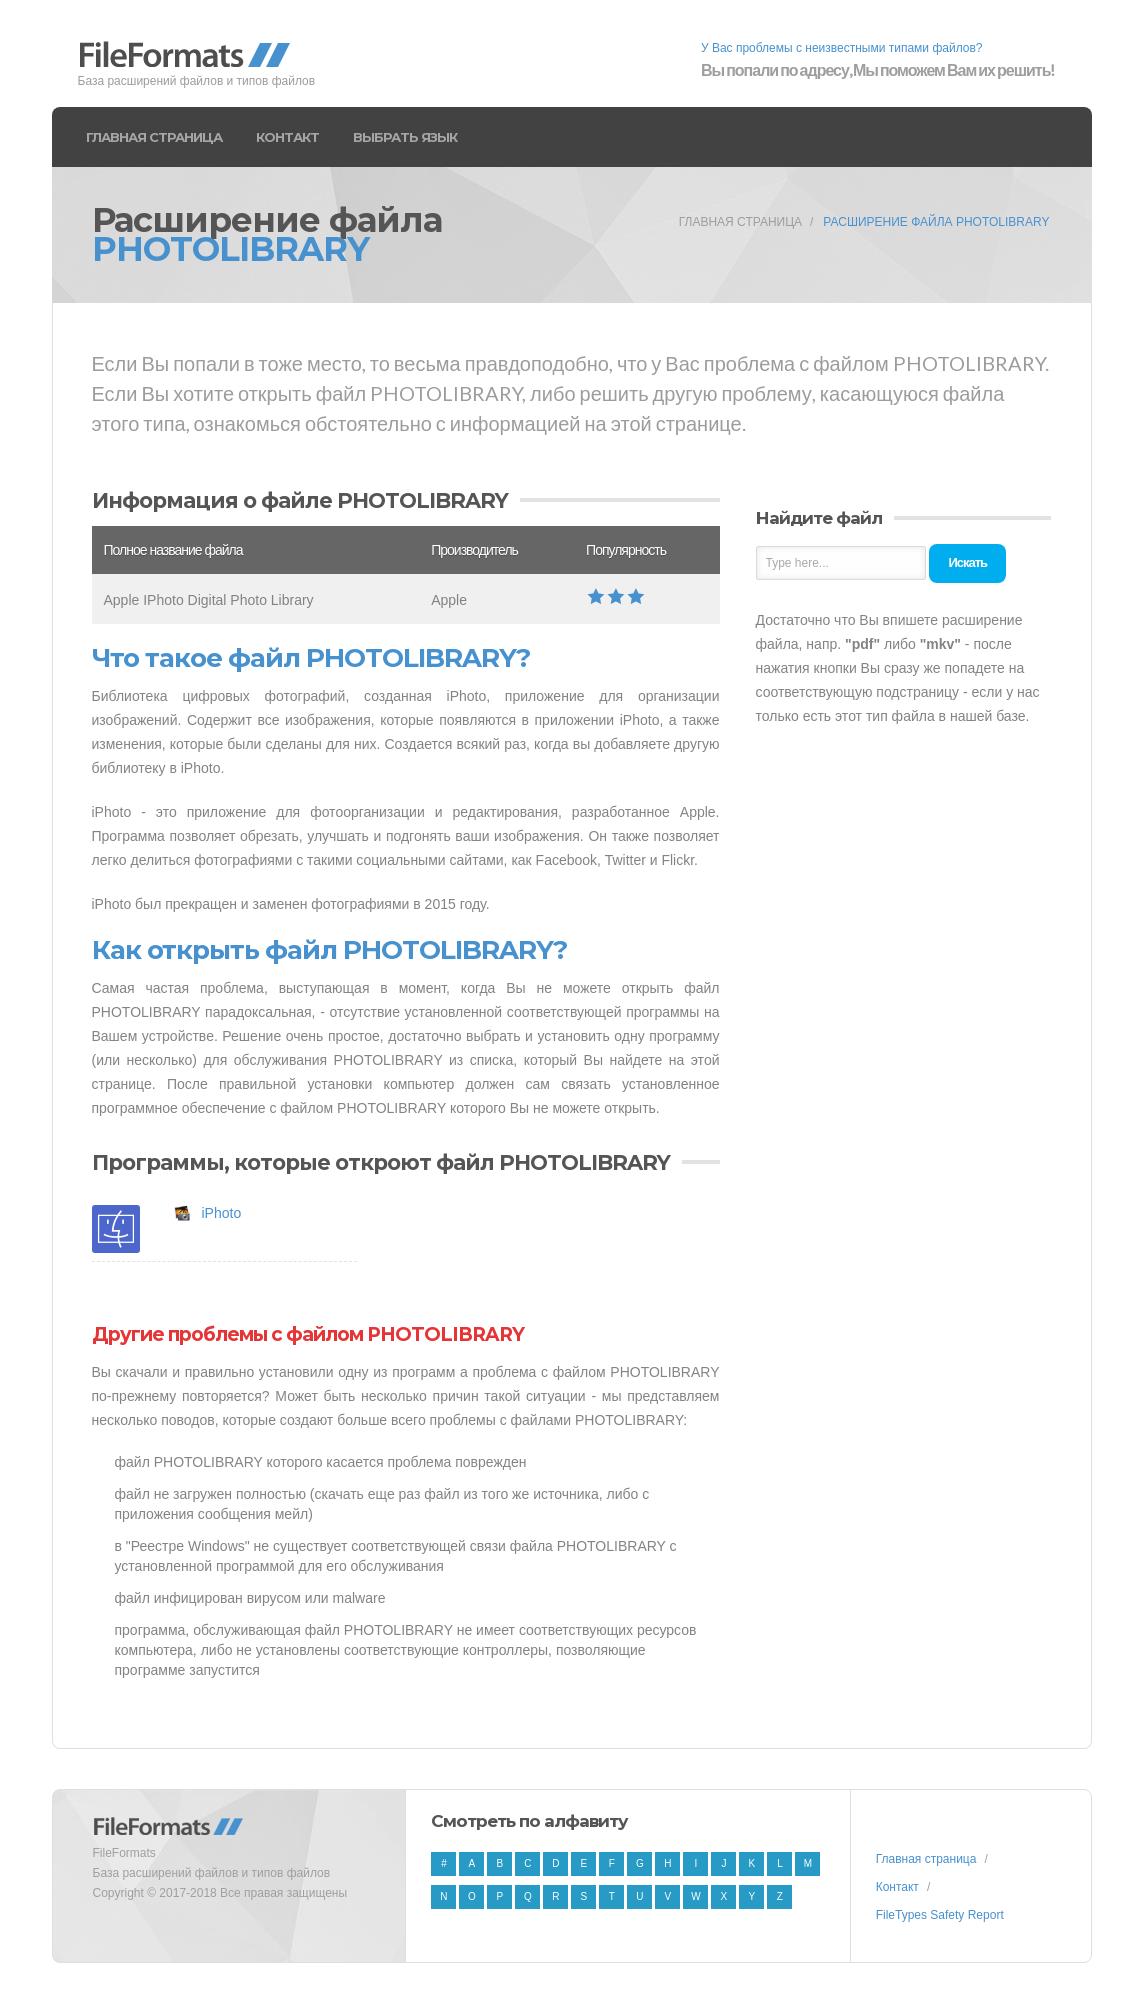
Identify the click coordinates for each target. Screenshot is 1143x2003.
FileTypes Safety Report (940, 1915)
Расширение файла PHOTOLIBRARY (936, 222)
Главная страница (154, 137)
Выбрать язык (405, 137)
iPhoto (222, 1213)
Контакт (287, 137)
